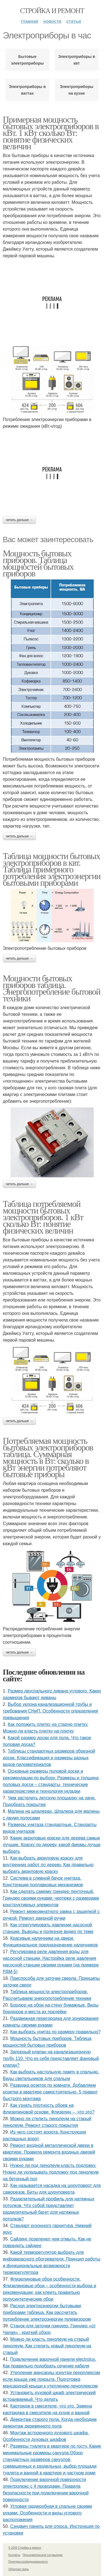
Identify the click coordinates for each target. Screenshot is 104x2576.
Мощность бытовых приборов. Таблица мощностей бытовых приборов (38, 563)
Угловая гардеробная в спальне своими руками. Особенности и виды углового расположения (47, 2513)
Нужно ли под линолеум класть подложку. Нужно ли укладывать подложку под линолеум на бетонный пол (50, 2172)
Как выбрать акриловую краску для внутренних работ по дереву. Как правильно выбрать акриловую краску (48, 1865)
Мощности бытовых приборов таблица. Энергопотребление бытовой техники (51, 988)
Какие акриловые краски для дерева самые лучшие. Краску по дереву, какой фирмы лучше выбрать (52, 1845)
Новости (52, 21)
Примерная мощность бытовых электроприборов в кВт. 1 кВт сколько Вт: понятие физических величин (51, 132)
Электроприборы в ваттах (27, 90)
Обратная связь (18, 2569)
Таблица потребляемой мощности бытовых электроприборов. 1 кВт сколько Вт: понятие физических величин (43, 1217)
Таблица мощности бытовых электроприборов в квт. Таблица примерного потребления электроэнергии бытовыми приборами (51, 869)
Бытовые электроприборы (27, 59)
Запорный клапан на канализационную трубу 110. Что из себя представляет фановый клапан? (51, 2058)
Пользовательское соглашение (43, 2555)
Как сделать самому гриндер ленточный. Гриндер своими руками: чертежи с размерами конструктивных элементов (51, 1898)
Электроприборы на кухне (76, 90)
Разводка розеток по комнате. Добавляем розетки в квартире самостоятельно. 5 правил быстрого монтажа (50, 2092)
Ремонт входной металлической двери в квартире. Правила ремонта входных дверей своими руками (49, 2152)
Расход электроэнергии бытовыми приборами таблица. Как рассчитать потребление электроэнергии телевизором (47, 2312)
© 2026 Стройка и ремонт (24, 2547)
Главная (29, 21)
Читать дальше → (19, 520)
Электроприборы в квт (76, 59)
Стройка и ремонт (52, 11)
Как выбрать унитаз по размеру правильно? (55, 2031)
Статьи (73, 21)
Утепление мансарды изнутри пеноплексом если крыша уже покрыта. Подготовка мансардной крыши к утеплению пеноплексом (51, 2379)
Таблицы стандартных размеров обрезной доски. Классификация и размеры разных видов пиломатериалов (49, 1758)
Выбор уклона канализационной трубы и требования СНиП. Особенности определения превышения (50, 1711)
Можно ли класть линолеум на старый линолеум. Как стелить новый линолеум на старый (47, 2346)
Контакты (14, 2555)
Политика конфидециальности (28, 2561)
